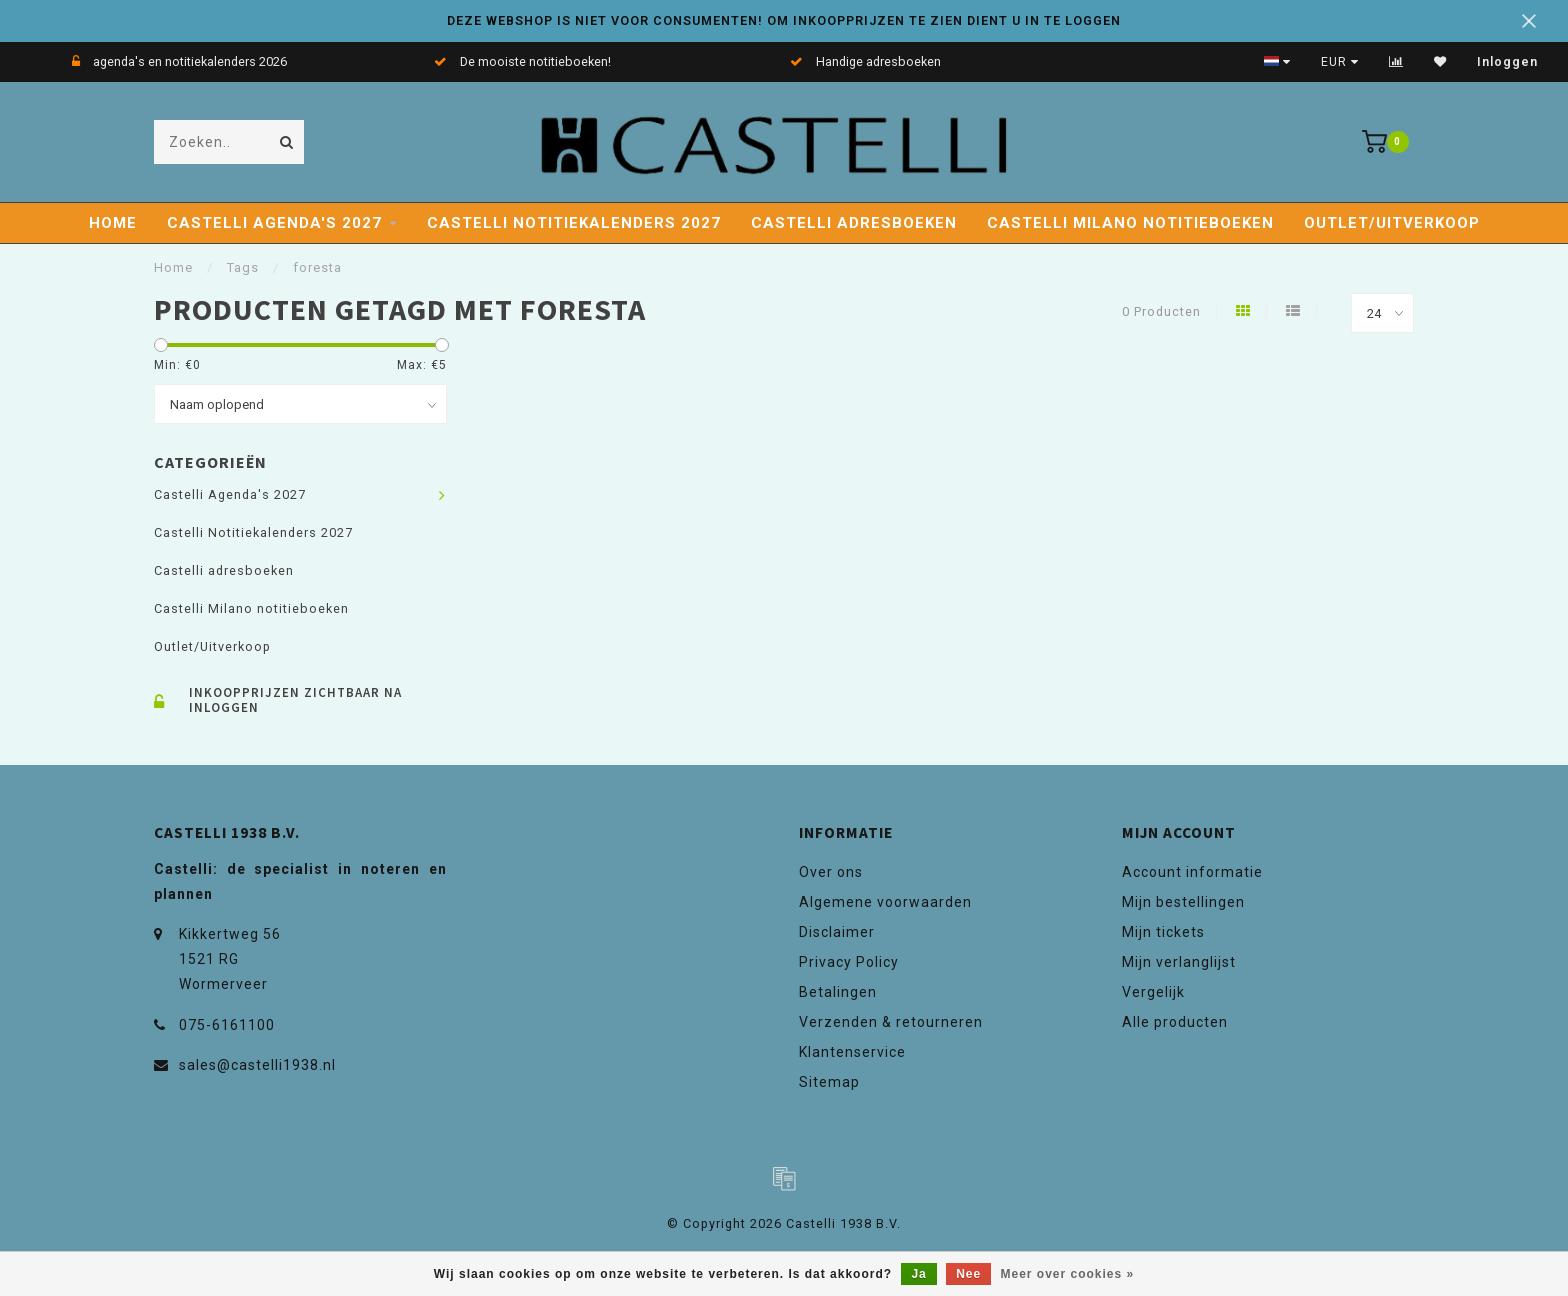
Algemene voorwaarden (885, 902)
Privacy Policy (849, 962)
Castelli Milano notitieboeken (1130, 223)
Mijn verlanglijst (1179, 962)
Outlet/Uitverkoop (1392, 223)
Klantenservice (852, 1052)
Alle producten (1175, 1022)
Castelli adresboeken (854, 223)
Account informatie (1192, 872)
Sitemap (829, 1082)
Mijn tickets (1163, 932)
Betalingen (838, 992)
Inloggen (1507, 62)
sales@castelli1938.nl (257, 1065)
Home (113, 223)
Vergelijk (1153, 992)
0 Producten (1161, 311)
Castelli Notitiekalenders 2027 (574, 223)
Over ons (831, 872)
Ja (918, 1274)
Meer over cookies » (1068, 1274)
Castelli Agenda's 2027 (274, 223)
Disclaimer (837, 932)
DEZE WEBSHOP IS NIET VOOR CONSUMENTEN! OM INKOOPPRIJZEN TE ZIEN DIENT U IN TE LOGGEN (784, 20)
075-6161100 (227, 1025)
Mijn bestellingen (1183, 902)
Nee (968, 1274)
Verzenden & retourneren (891, 1022)
